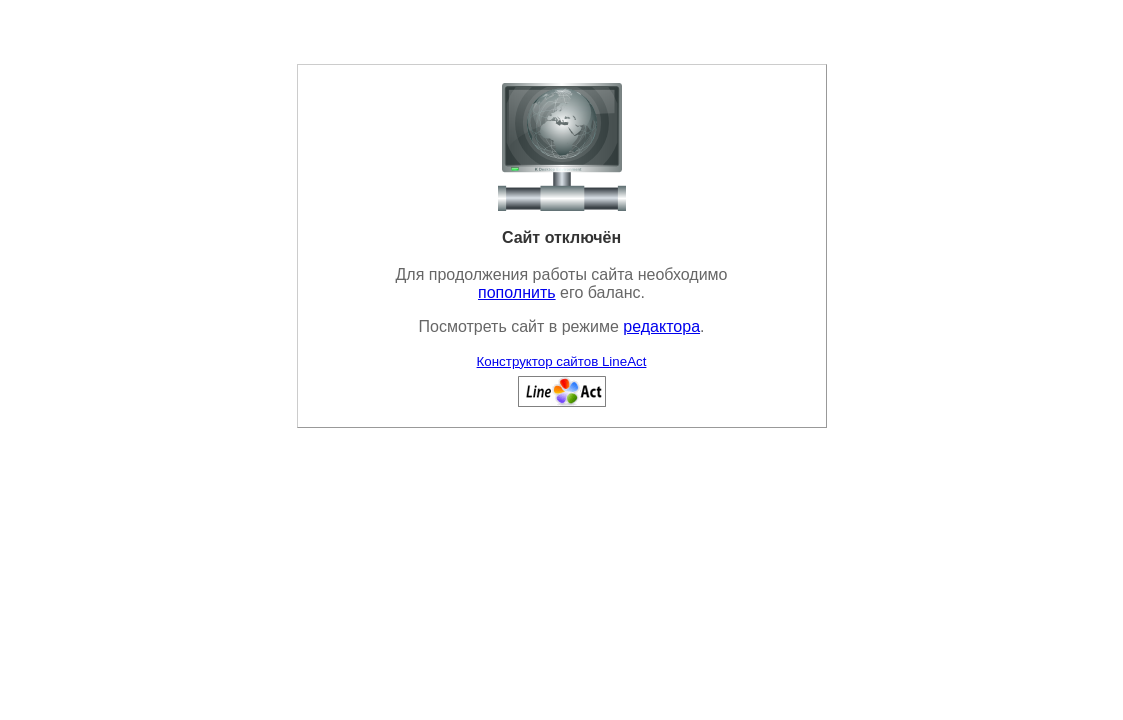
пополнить (517, 292)
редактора (661, 326)
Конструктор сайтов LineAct (562, 361)
